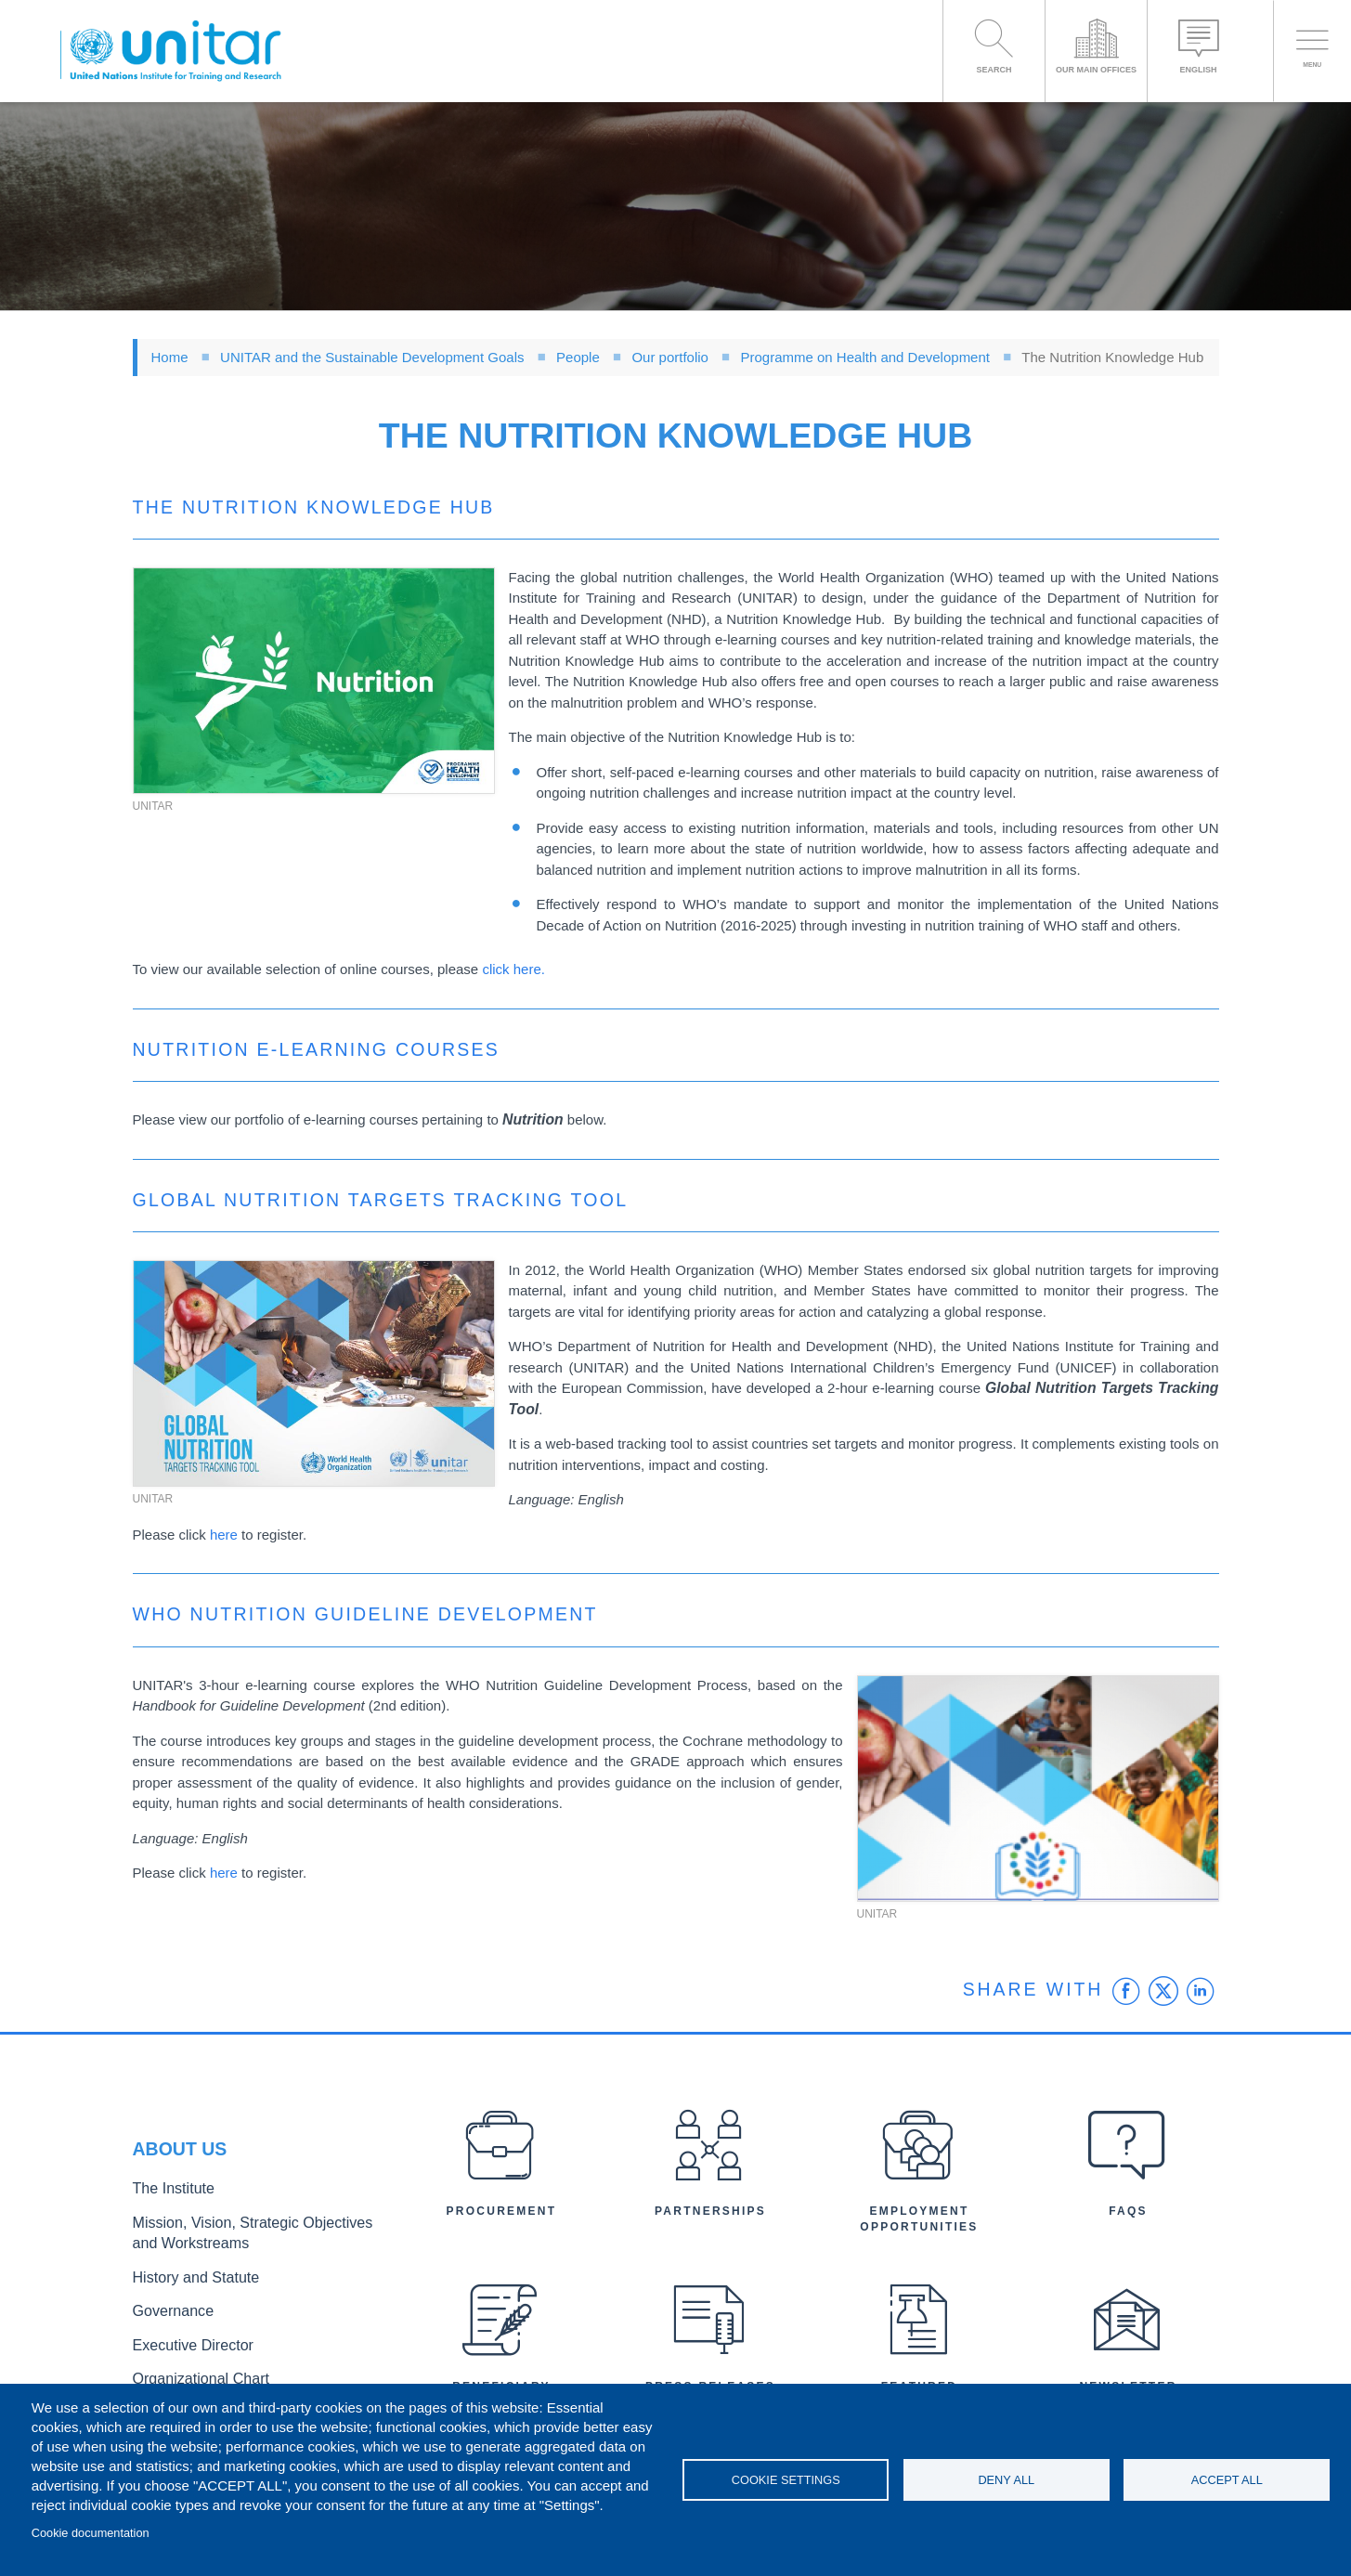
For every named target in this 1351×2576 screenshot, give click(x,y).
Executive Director (184, 2337)
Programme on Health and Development (865, 357)
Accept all (1227, 2480)
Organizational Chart (190, 2367)
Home (169, 357)
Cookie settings (786, 2480)
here (224, 1534)
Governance (167, 2307)
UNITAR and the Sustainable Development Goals (372, 357)
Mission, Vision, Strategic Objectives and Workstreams (246, 2237)
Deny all (1006, 2480)
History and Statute (186, 2276)
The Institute (167, 2198)
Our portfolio (669, 357)
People (578, 357)
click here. (513, 969)
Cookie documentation (90, 2533)
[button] (314, 681)
